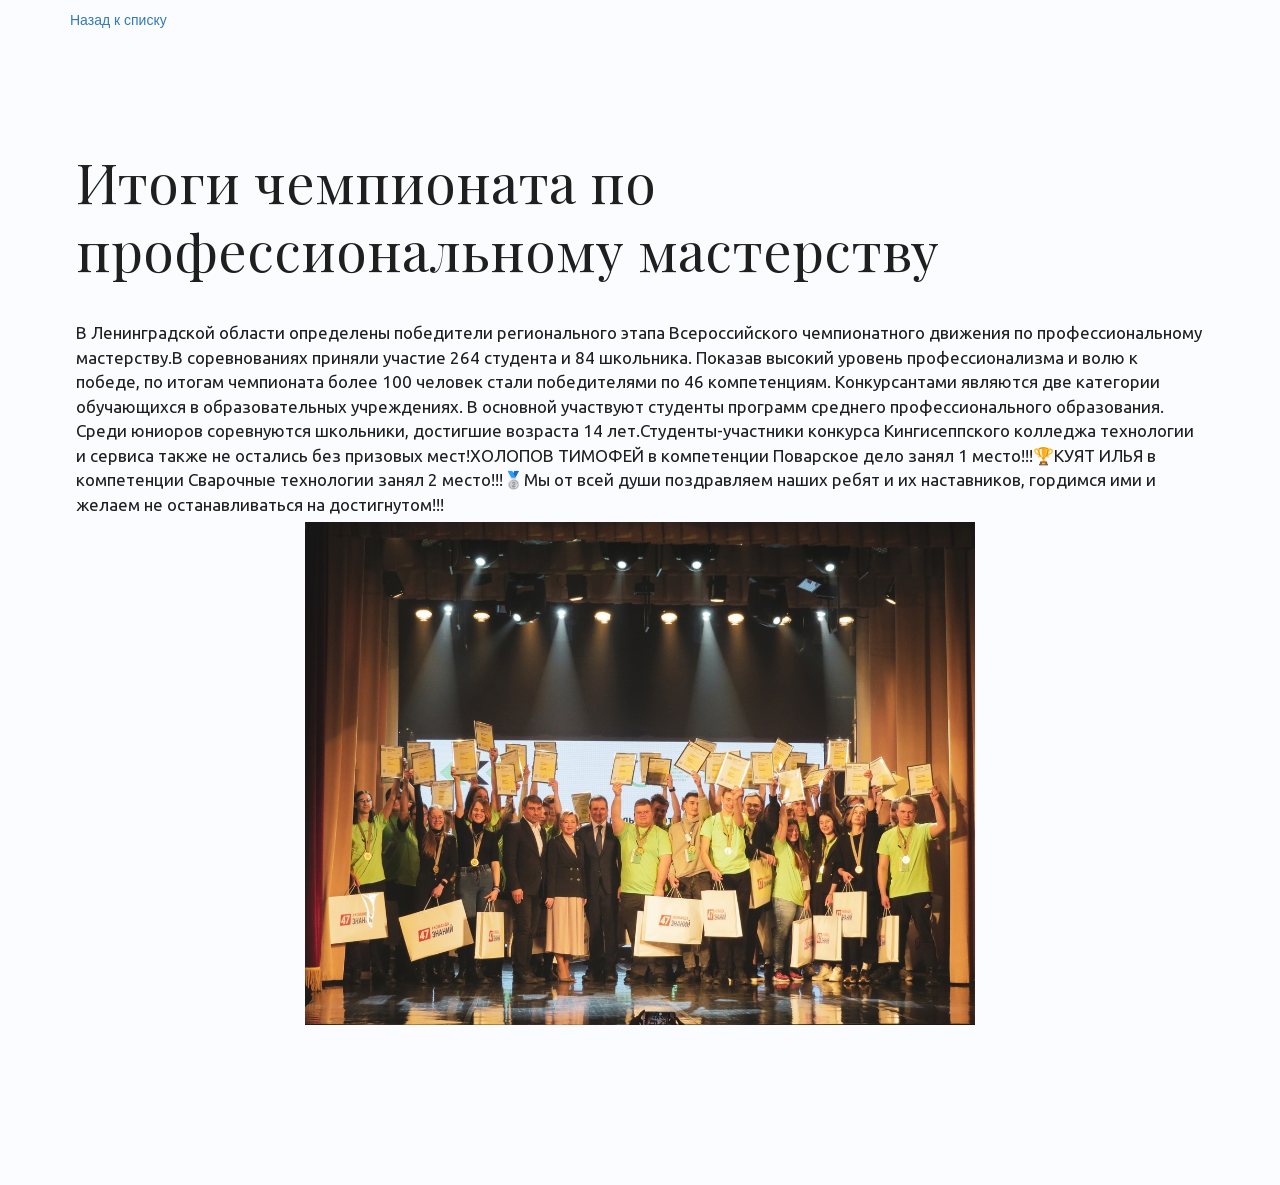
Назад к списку (118, 20)
